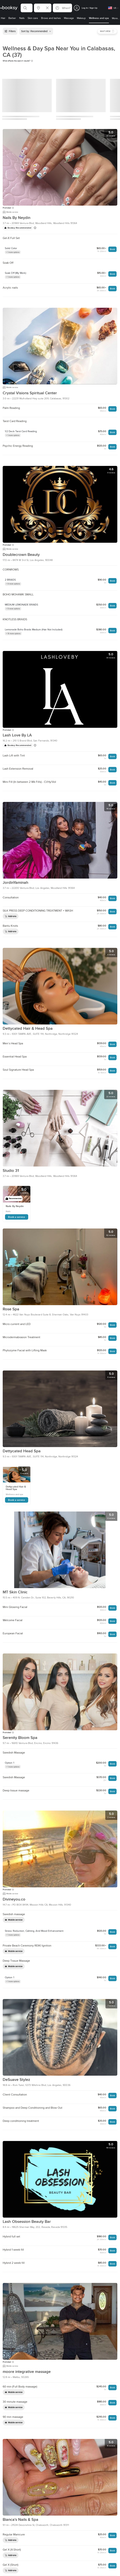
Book (112, 249)
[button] (27, 8)
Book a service (16, 1217)
